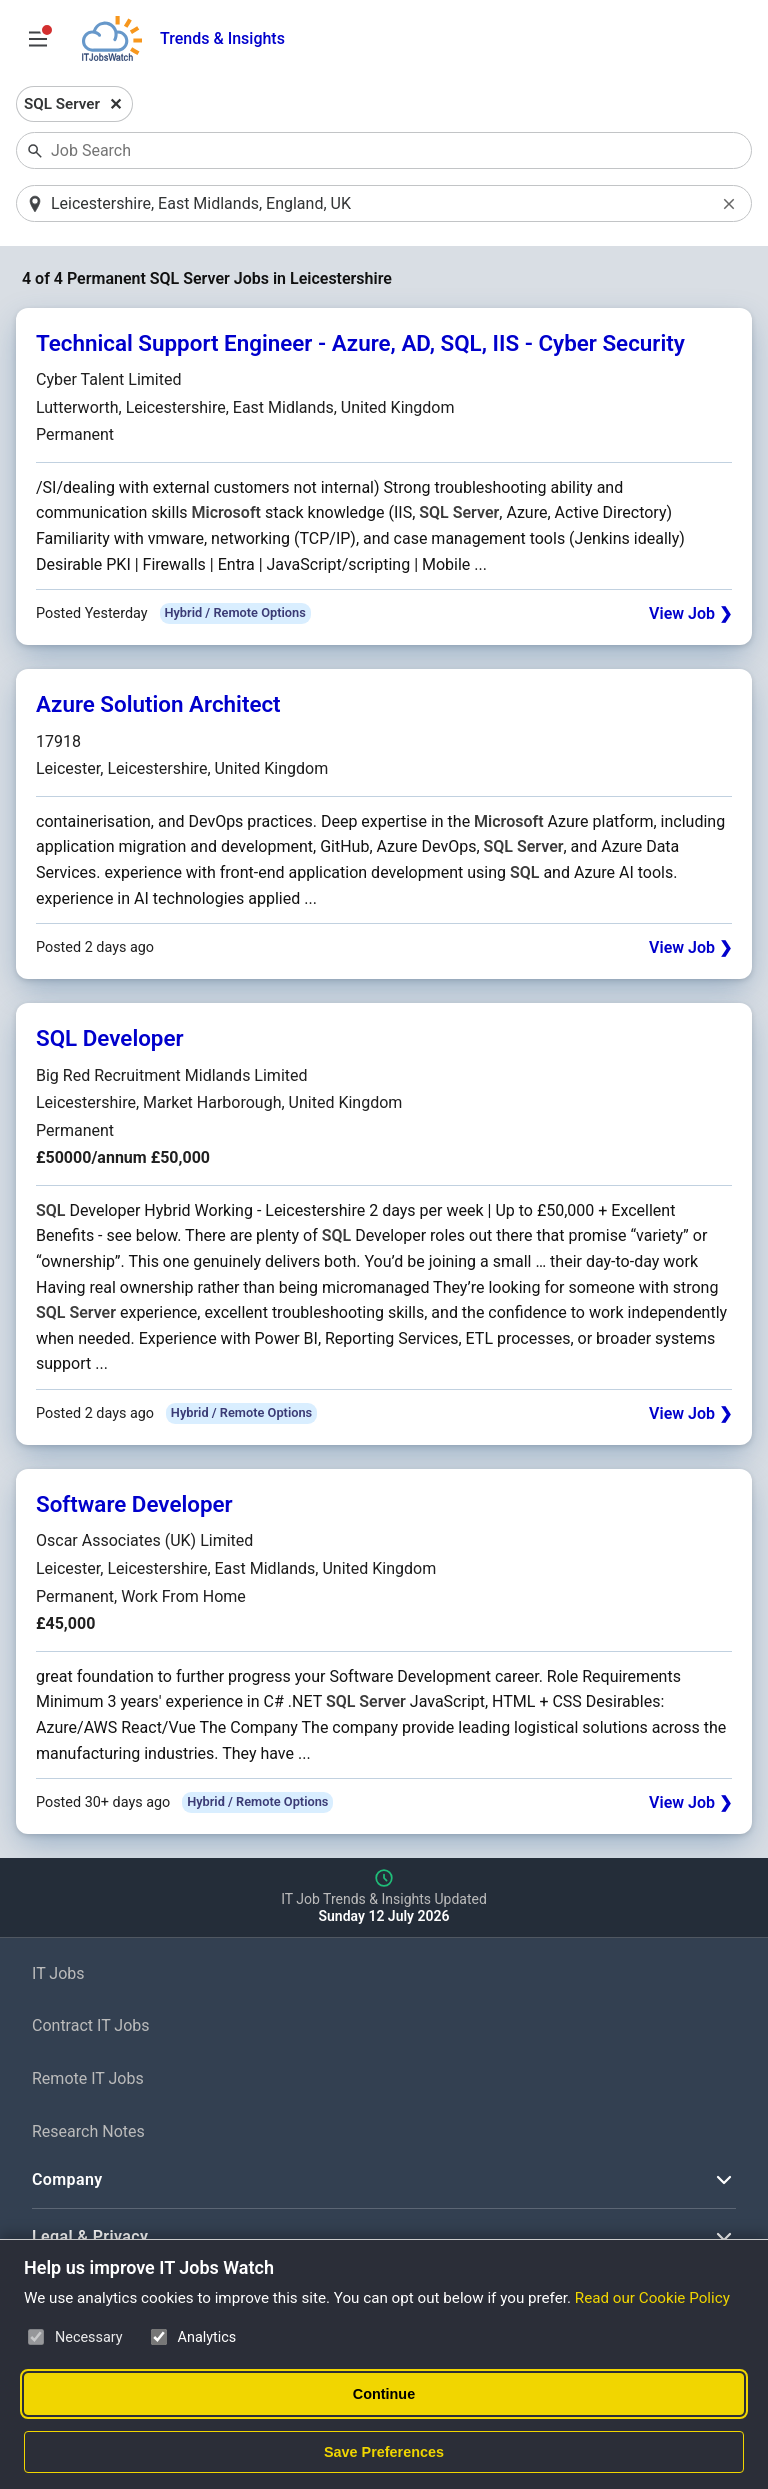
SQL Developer (110, 1038)
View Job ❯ (690, 613)
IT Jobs (58, 1973)
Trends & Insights (222, 38)
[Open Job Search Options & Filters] (38, 39)
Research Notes (88, 2131)
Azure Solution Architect (158, 704)
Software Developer (134, 1504)
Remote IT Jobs (88, 2078)
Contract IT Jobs (91, 2025)
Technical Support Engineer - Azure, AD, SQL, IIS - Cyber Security (360, 343)
